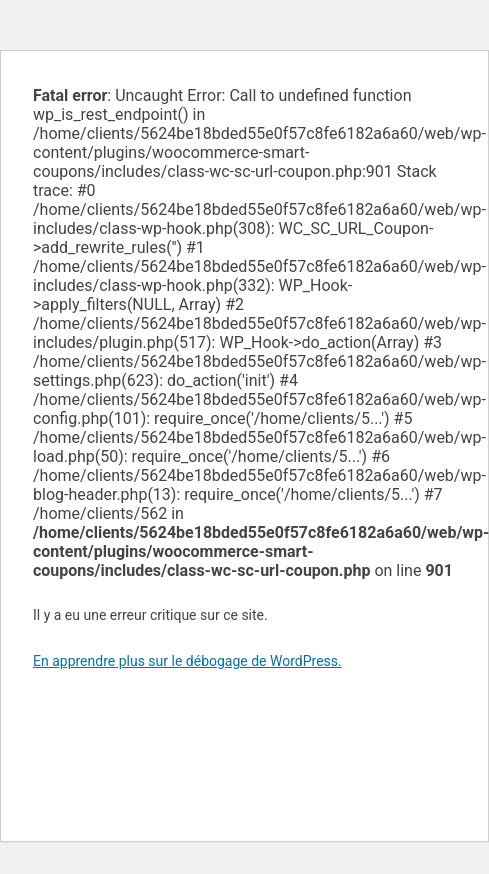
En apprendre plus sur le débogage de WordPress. (187, 661)
